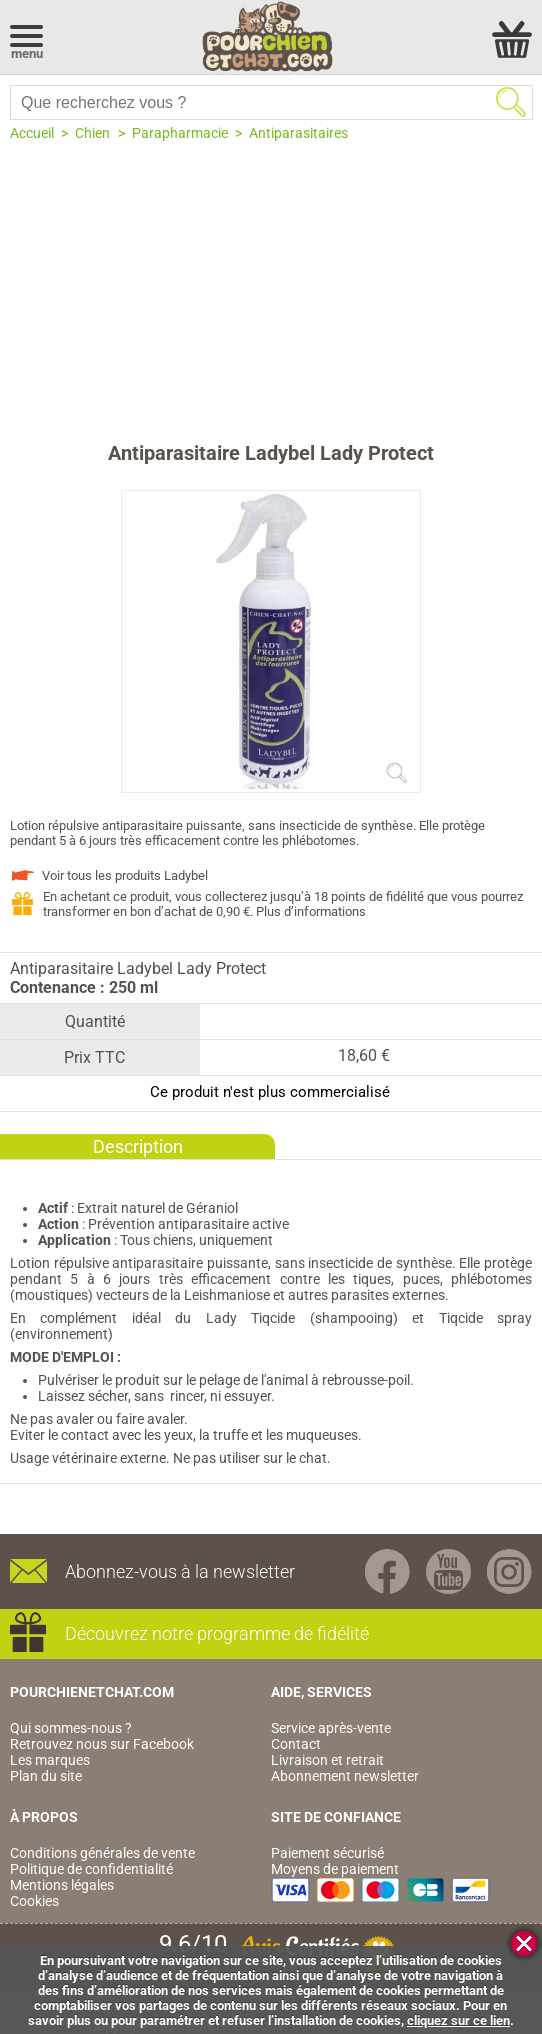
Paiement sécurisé (327, 1853)
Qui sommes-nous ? (71, 1728)
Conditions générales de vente (102, 1853)
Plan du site (46, 1776)
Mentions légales (62, 1885)
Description (138, 1146)
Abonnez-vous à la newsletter (180, 1571)
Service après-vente (331, 1728)
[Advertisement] (271, 291)
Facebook (387, 1571)
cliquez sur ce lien (458, 2020)
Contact (296, 1744)
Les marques (50, 1760)
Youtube (448, 1571)
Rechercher (511, 102)
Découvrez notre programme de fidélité (217, 1633)
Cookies (34, 1901)
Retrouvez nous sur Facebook (102, 1744)
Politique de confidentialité (91, 1869)
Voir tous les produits (125, 875)
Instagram (509, 1571)
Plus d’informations (311, 911)
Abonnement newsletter (345, 1776)
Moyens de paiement (335, 1869)
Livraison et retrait (327, 1760)
